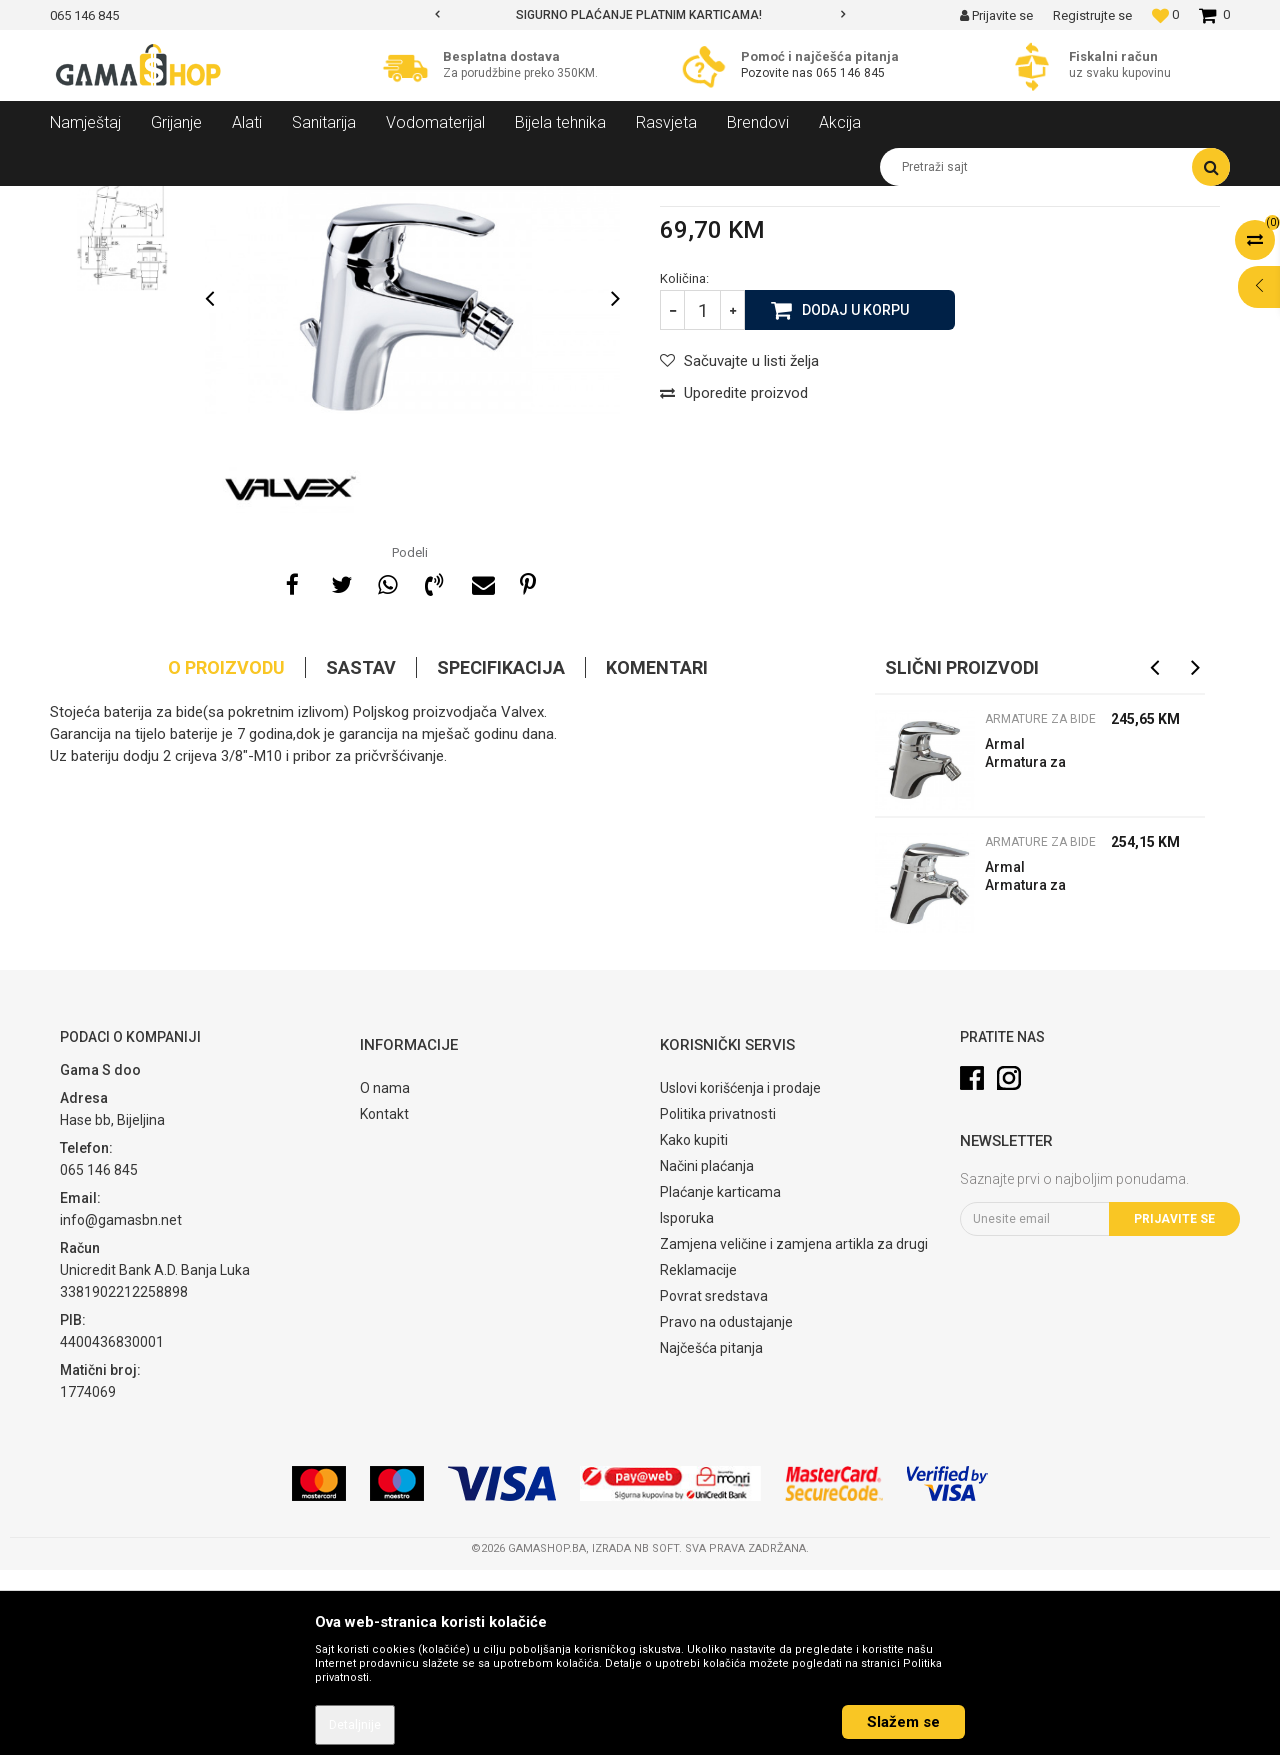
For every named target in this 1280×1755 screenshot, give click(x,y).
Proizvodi (158, 201)
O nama (385, 1274)
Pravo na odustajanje (726, 1508)
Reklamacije (698, 1456)
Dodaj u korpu (855, 495)
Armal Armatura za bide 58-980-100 (1027, 1064)
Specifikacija (501, 853)
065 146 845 (850, 73)
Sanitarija (230, 201)
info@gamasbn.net (121, 1405)
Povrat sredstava (714, 1482)
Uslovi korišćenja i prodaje (740, 1274)
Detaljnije (355, 1725)
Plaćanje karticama (720, 1378)
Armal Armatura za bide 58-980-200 (1027, 941)
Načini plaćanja (707, 1352)
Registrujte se (1092, 15)
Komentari (657, 853)
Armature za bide (395, 201)
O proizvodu (226, 853)
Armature (302, 201)
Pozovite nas (778, 73)
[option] (640, 15)
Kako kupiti (694, 1326)
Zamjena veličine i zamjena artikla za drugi (794, 1430)
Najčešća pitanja (711, 1534)
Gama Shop (81, 201)
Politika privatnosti (718, 1300)
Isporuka (687, 1404)
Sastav (361, 853)
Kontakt (384, 1300)
